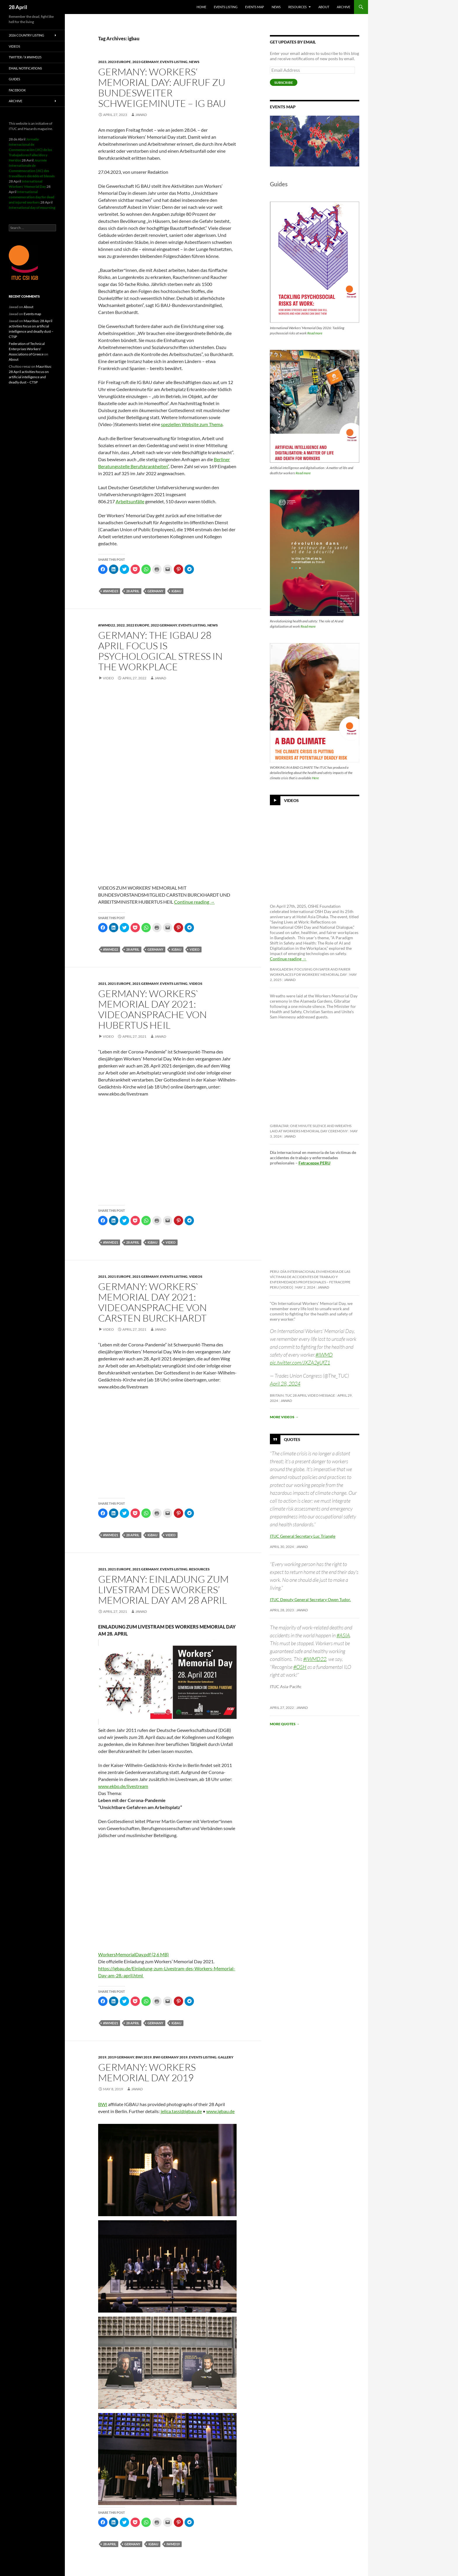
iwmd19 (173, 2544)
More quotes (285, 1724)
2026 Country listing (26, 35)
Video (108, 678)
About (323, 7)
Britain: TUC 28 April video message (302, 1395)
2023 (102, 62)
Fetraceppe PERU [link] (314, 1162)
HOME (201, 7)
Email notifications (25, 68)
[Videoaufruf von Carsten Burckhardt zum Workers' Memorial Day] (167, 1868)
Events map (254, 7)
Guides (14, 79)
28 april (132, 591)
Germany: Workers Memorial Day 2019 (147, 2072)
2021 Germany (145, 983)
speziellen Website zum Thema (192, 424)
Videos (195, 983)
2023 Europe (119, 62)
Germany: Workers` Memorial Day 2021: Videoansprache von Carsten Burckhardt (152, 1302)
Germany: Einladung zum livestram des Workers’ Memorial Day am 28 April (163, 1589)
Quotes (292, 1439)
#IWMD (324, 1354)
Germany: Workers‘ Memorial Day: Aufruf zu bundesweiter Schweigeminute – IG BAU (162, 87)
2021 (102, 983)
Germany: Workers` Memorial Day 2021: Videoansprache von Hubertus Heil (152, 1009)
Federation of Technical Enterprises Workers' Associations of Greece (27, 348)
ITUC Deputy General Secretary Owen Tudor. (310, 1599)
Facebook (17, 90)
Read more (314, 333)
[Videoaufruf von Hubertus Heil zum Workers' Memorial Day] (167, 1920)
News (276, 7)
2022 (121, 625)
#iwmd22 (106, 625)
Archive (343, 7)
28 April (18, 7)
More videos (284, 1417)
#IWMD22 (314, 1659)
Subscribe (283, 82)
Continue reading (194, 902)
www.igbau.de (220, 2111)
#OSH (299, 1667)
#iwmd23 (110, 591)
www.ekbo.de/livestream (123, 1786)
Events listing (225, 7)
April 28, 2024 (285, 1383)
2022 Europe (137, 625)
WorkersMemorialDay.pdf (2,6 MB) (133, 1954)
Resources (297, 7)
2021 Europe (119, 983)
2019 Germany (121, 2057)
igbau (176, 591)
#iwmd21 (110, 1242)
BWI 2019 (144, 2057)
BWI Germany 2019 (170, 2057)
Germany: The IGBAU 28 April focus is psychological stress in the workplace (160, 651)
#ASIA (343, 1635)
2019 (102, 2057)
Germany (155, 591)
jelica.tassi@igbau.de (181, 2111)
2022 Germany (164, 625)
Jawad (141, 114)
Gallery (225, 2057)
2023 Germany (145, 62)
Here (315, 778)
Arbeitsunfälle (130, 501)
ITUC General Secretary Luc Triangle (302, 1536)
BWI (102, 2104)
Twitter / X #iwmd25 (25, 57)
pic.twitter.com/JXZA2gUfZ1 (300, 1362)
